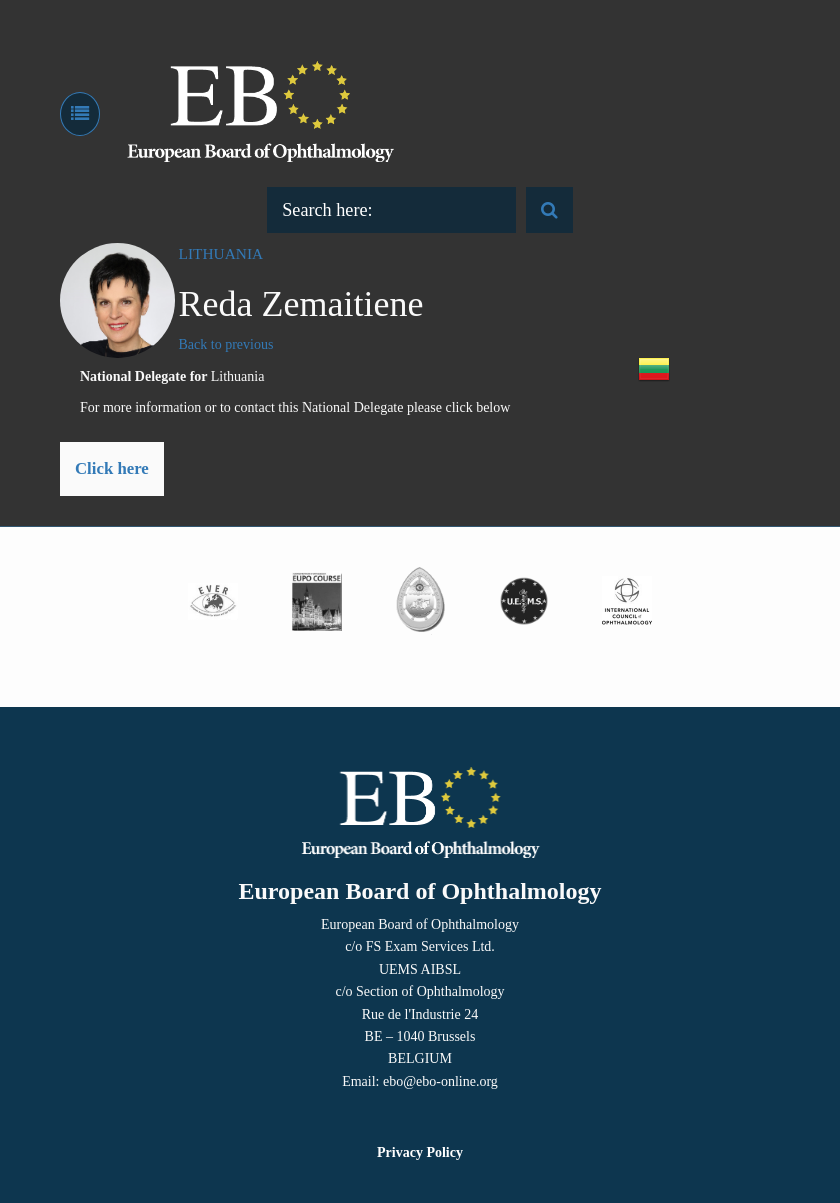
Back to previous (226, 344)
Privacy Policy (420, 1152)
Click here (112, 468)
